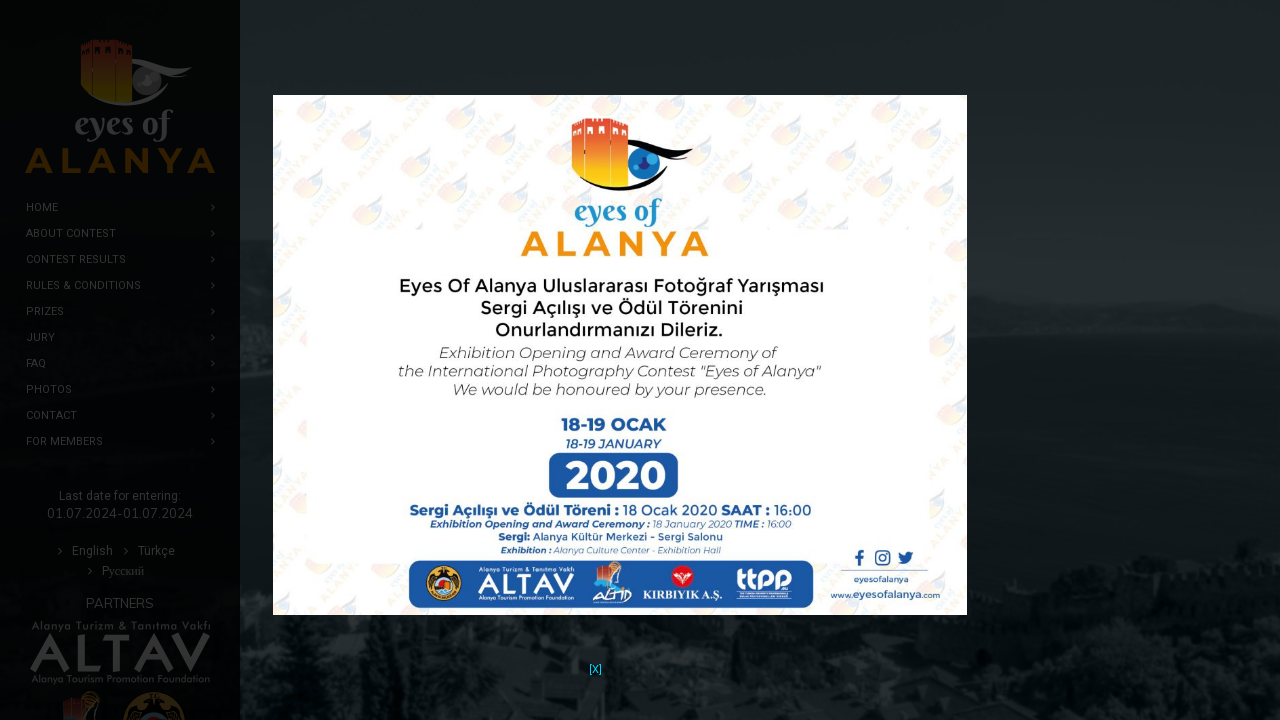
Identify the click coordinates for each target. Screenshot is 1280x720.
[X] (595, 656)
